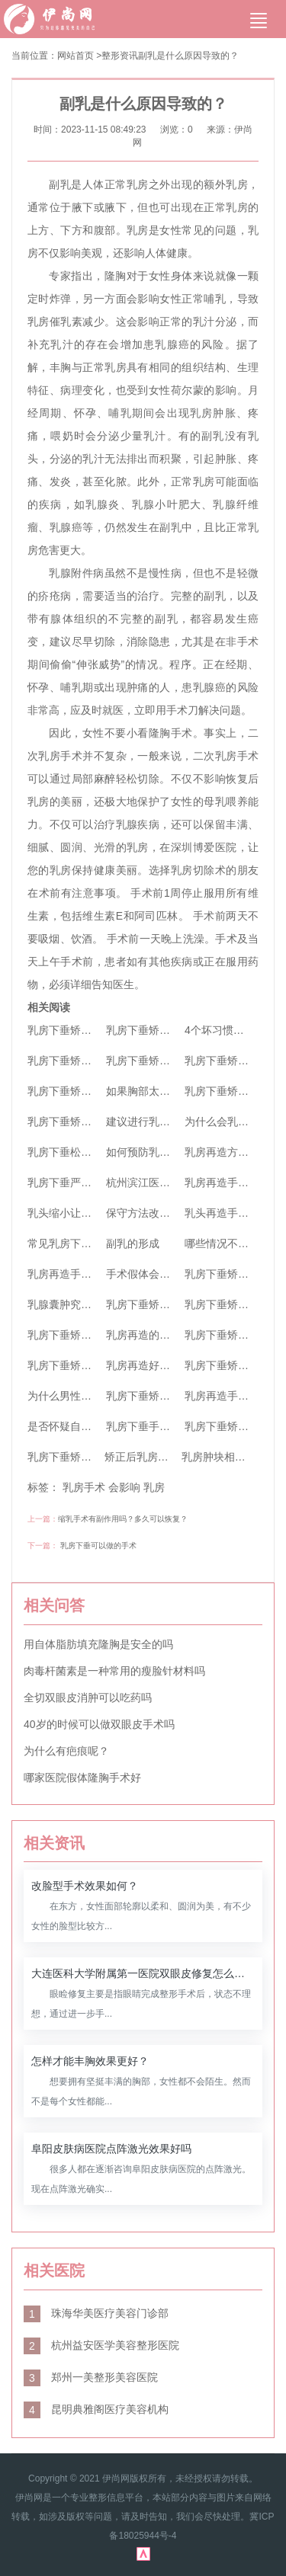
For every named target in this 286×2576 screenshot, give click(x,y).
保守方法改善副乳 (148, 1213)
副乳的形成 (132, 1243)
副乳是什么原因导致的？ (188, 55)
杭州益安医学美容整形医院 (101, 2345)
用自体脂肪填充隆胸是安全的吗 (98, 1644)
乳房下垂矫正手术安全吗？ (170, 1396)
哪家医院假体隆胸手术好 (82, 1777)
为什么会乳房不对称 (233, 1121)
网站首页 (75, 55)
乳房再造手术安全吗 (75, 1274)
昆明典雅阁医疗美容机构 (96, 2409)
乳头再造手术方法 (227, 1213)
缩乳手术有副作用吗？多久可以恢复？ (123, 1519)
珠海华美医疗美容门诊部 (96, 2313)
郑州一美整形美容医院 (91, 2377)
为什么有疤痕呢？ (66, 1751)
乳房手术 (84, 1487)
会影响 (124, 1487)
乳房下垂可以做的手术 (98, 1545)
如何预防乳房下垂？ (154, 1152)
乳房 (154, 1487)
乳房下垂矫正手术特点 (80, 1365)
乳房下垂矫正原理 (227, 1426)
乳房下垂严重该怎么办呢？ (91, 1182)
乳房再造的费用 (143, 1335)
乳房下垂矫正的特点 (233, 1274)
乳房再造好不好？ (148, 1365)
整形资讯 (119, 55)
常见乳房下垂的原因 (75, 1243)
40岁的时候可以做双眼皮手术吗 (99, 1724)
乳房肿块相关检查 (224, 1457)
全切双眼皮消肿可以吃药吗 (88, 1697)
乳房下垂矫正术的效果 (80, 1457)
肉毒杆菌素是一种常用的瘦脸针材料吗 (114, 1671)
